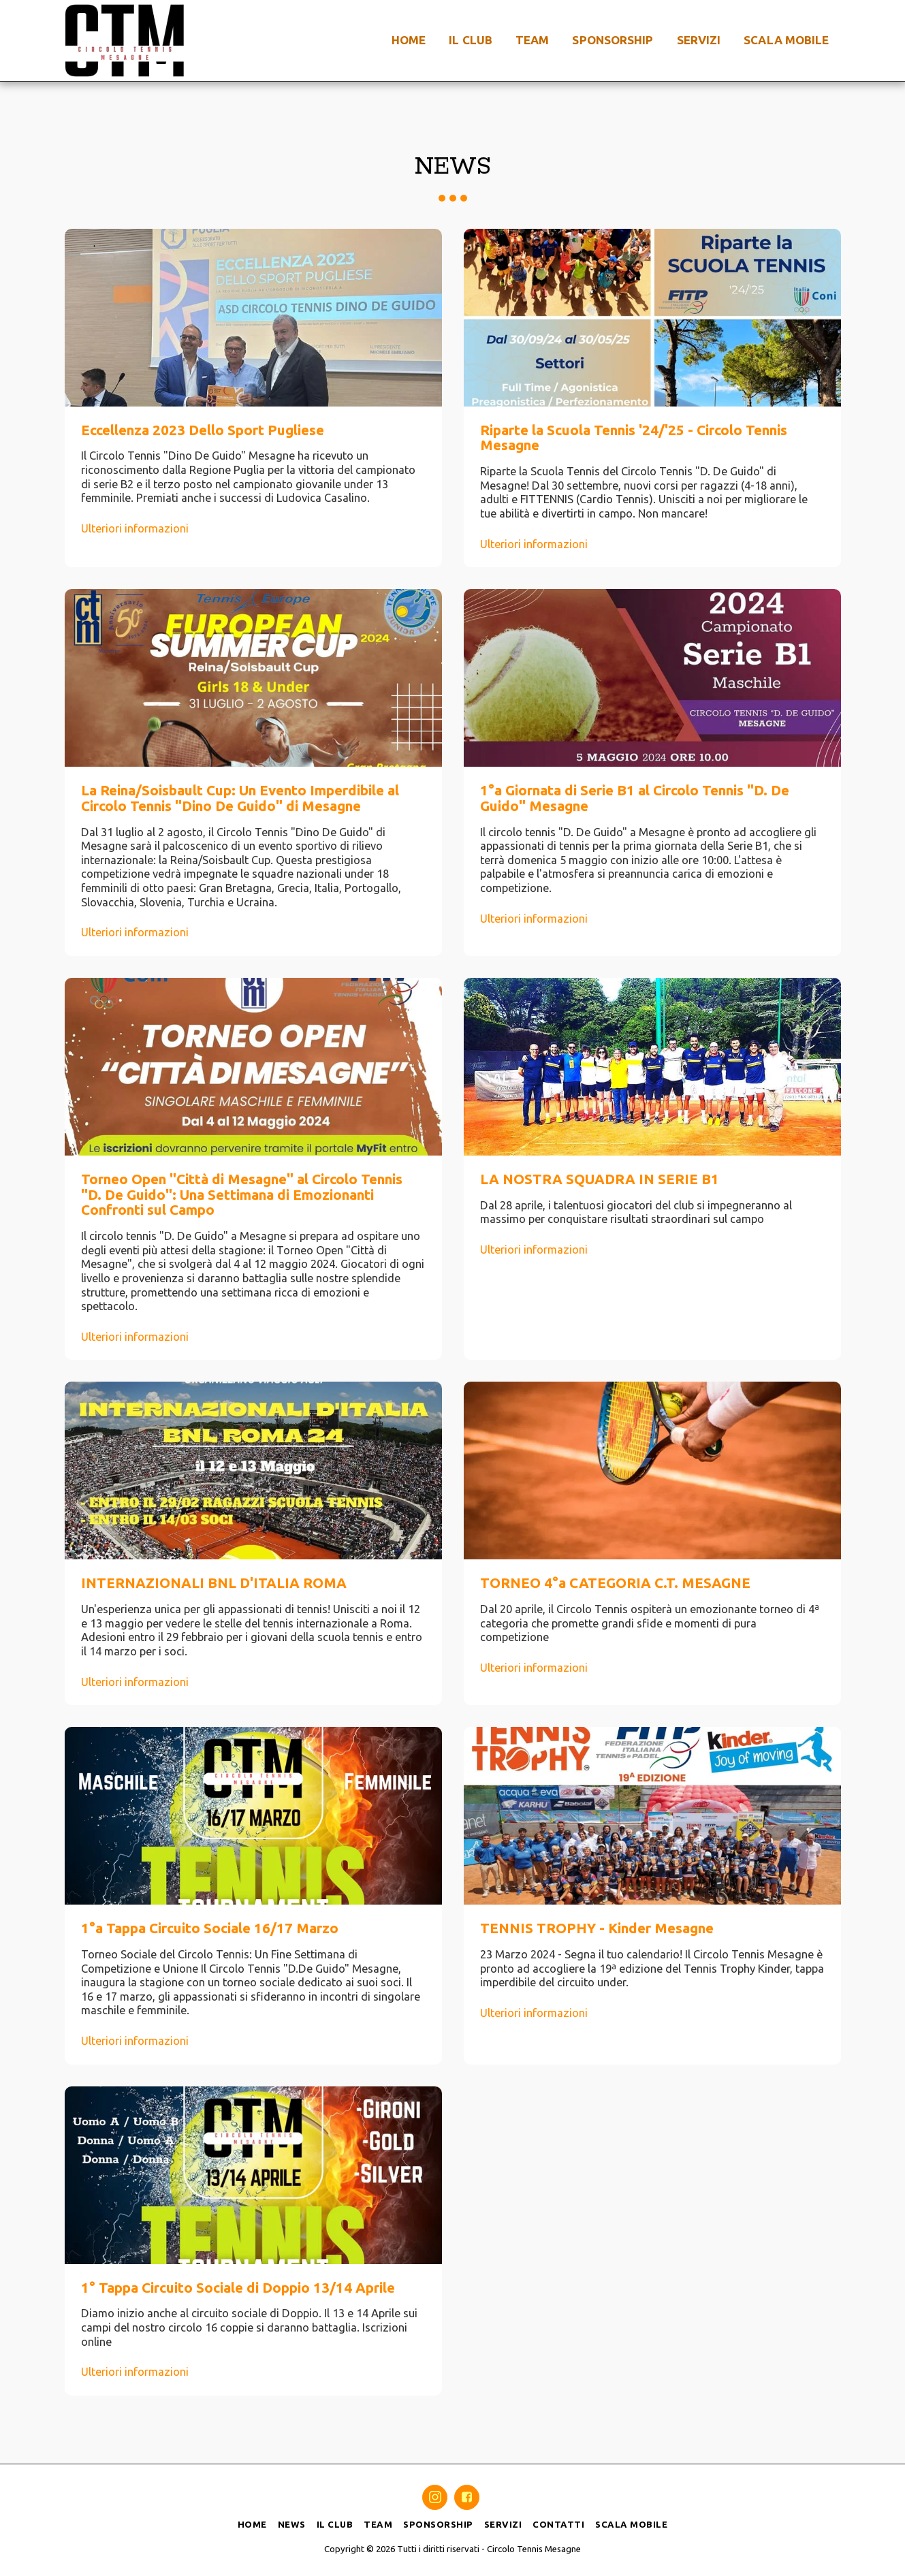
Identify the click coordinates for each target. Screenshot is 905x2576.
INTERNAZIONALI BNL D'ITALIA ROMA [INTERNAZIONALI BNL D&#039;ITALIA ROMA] (214, 1583)
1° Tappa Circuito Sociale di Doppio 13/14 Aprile (238, 2287)
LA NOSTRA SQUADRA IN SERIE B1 (599, 1179)
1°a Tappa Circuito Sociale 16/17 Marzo (209, 1928)
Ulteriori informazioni (135, 528)
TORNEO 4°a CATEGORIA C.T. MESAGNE (615, 1583)
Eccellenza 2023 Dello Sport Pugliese (202, 430)
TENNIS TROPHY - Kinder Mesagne (597, 1928)
